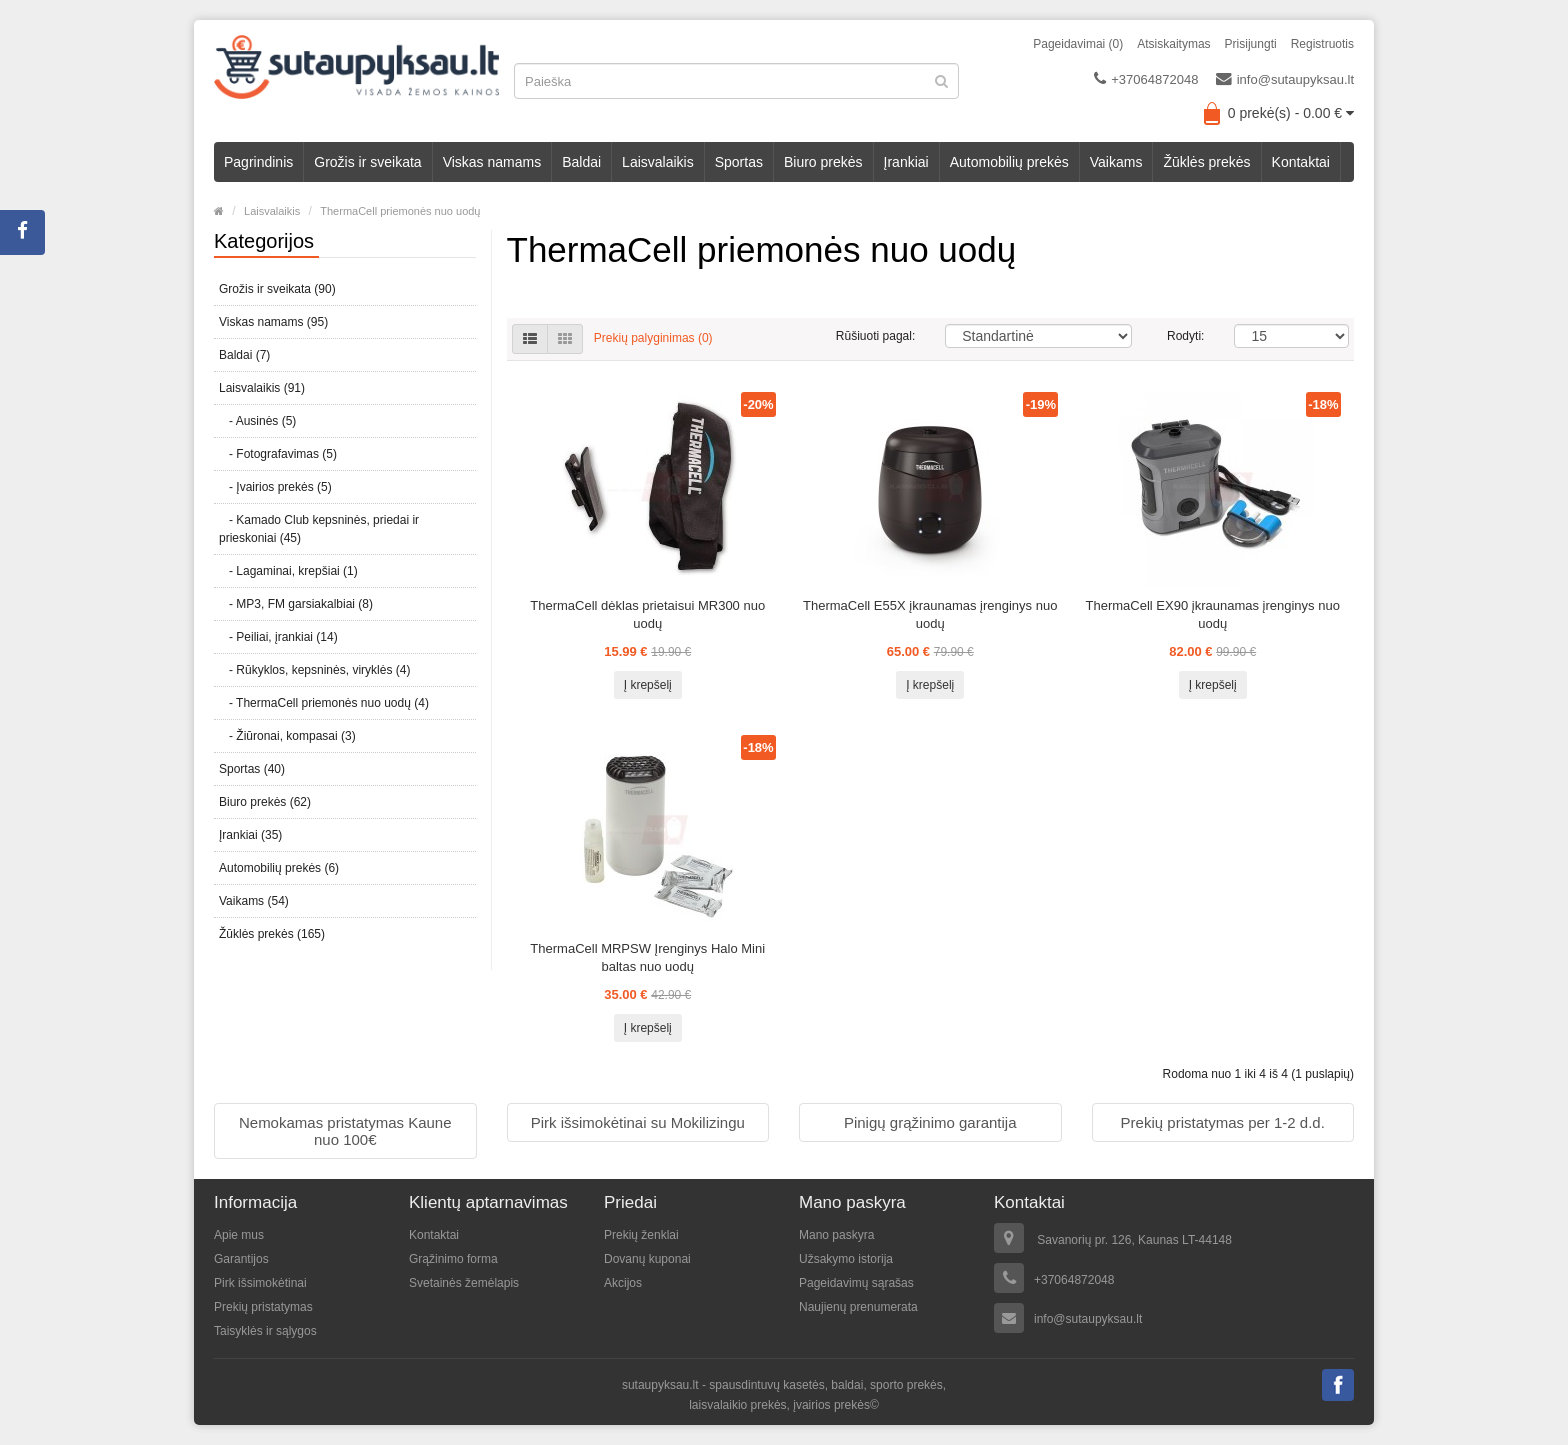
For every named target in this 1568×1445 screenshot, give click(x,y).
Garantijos (241, 1259)
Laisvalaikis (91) (262, 388)
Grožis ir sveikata (367, 162)
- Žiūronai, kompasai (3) (287, 736)
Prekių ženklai (641, 1235)
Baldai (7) (244, 355)
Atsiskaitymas (1173, 44)
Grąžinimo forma (453, 1259)
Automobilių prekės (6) (279, 868)
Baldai (581, 162)
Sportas (739, 162)
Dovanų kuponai (647, 1259)
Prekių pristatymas (263, 1307)
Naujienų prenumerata (858, 1307)
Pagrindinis (258, 162)
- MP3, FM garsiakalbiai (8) (296, 604)
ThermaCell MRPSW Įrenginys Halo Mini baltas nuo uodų (647, 957)
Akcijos (623, 1283)
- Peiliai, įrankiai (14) (278, 637)
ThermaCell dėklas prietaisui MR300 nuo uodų (647, 614)
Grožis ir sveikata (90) (277, 289)
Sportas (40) (252, 769)
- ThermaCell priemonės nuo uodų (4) (324, 703)
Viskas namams (492, 162)
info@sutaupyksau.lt (1285, 79)
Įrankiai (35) (250, 835)
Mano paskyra (836, 1235)
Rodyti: (1185, 336)
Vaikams (1116, 162)
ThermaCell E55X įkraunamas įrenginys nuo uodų (930, 614)
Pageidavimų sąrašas (856, 1283)
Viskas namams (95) (273, 322)
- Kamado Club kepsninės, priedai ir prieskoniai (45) (319, 529)
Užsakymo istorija (846, 1259)
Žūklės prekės (1206, 162)
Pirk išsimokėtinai (260, 1283)
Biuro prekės (823, 162)
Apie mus (239, 1235)
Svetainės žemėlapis (464, 1283)
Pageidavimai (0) (1078, 44)
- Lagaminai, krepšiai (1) (288, 571)
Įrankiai (906, 162)
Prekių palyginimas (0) (653, 338)
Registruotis (1322, 44)
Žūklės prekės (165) (272, 934)
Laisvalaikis (658, 162)
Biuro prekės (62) (265, 802)
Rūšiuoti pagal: (875, 336)
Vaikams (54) (254, 901)
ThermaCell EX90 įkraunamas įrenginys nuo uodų (1213, 614)
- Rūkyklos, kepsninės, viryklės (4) (314, 670)
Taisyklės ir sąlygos (265, 1331)
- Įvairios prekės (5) (275, 487)
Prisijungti (1251, 44)
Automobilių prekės (1009, 162)
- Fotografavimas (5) (278, 454)
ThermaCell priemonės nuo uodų (400, 211)
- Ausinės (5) (257, 421)
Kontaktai (1301, 162)
